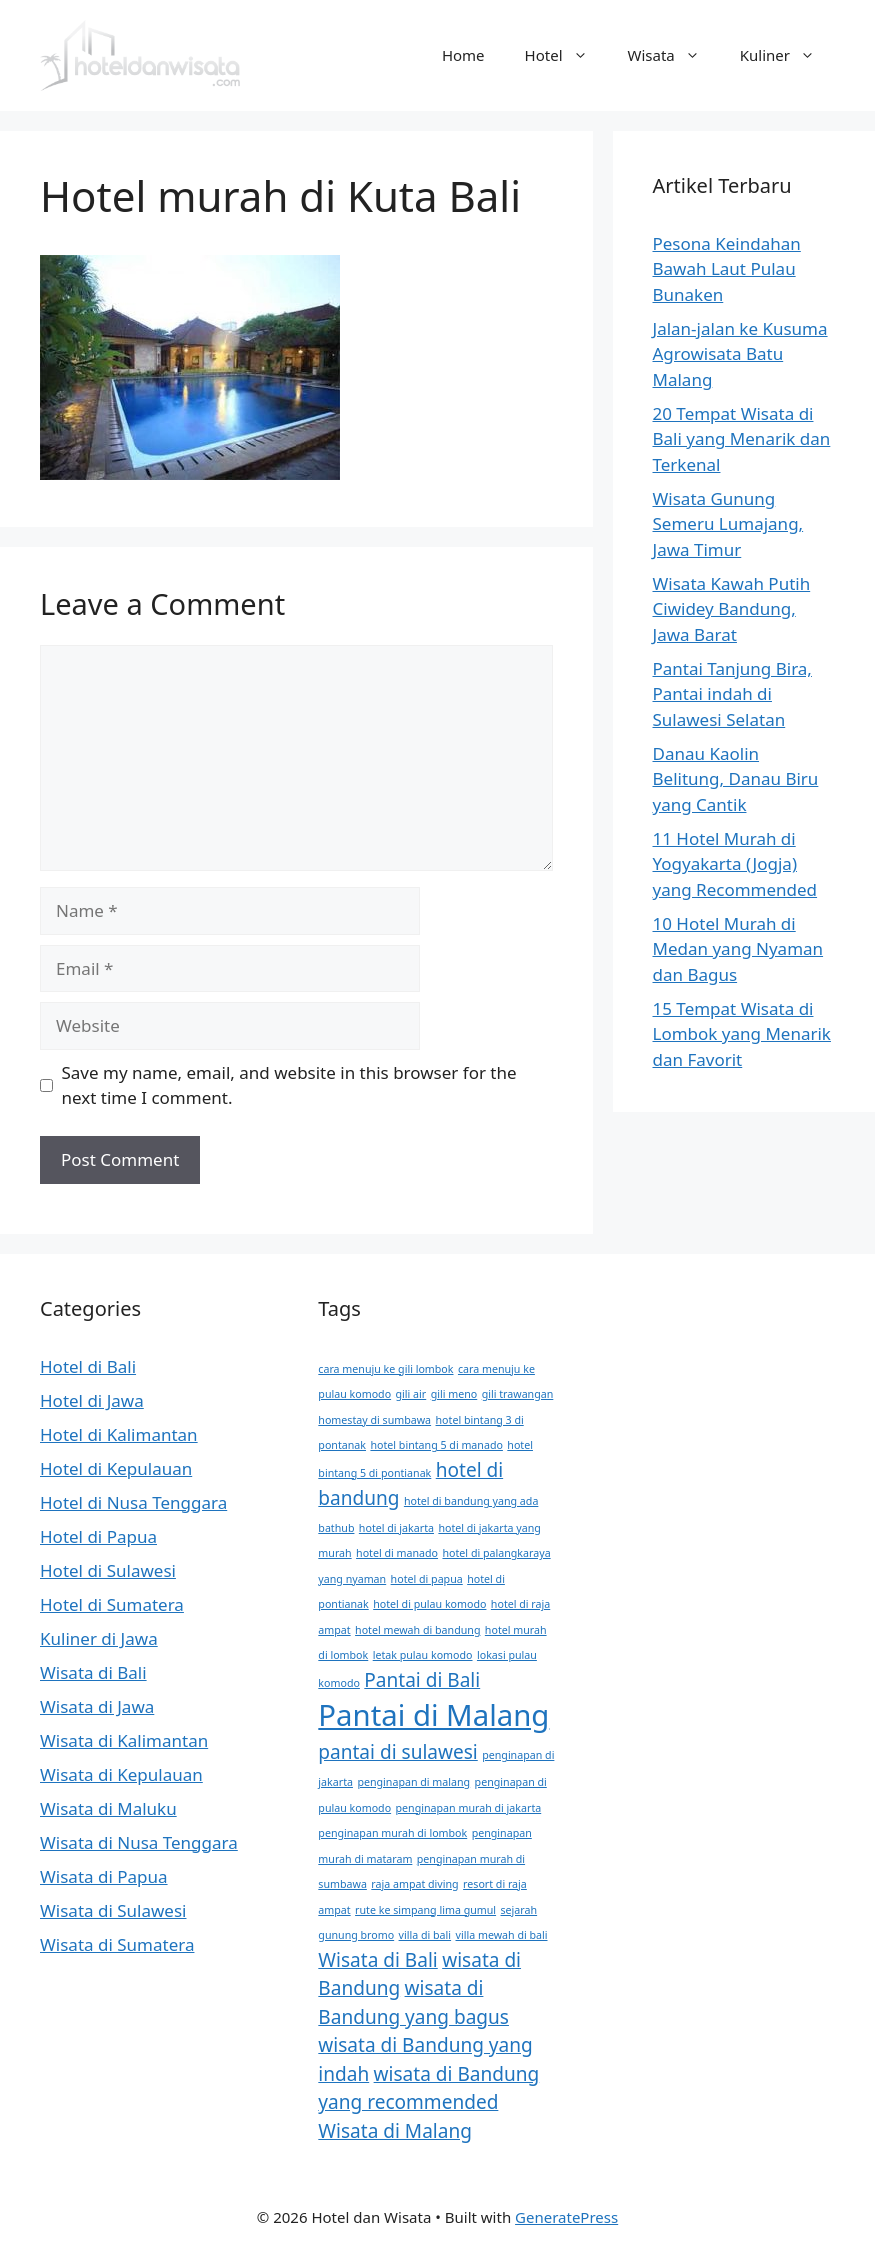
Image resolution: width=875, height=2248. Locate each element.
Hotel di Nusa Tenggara (133, 1502)
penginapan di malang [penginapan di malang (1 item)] (413, 1782)
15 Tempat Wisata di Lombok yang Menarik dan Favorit (742, 1034)
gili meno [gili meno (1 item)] (454, 1394)
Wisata (674, 55)
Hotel (566, 55)
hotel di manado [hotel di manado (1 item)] (397, 1553)
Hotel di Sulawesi (108, 1570)
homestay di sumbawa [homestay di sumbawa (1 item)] (374, 1420)
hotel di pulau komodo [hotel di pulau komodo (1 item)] (429, 1604)
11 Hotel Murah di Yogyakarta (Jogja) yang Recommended (735, 864)
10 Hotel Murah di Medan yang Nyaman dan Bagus (738, 949)
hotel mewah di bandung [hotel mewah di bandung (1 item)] (417, 1630)
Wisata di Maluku (108, 1808)
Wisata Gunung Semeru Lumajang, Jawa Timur (728, 524)
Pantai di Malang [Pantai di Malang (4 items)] (433, 1715)
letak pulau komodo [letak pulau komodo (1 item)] (423, 1655)
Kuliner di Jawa (99, 1638)
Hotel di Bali (88, 1366)
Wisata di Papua (104, 1876)
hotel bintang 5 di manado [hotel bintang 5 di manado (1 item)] (436, 1445)
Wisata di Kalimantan (124, 1740)
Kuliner (787, 55)
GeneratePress (566, 2217)
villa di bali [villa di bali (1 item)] (425, 1935)
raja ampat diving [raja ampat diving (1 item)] (414, 1884)
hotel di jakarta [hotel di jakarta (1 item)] (396, 1528)
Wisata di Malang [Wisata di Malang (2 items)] (395, 2131)
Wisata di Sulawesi (113, 1910)
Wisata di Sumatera (117, 1944)
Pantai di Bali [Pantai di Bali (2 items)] (422, 1680)
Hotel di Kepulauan (116, 1468)
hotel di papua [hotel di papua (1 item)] (427, 1579)
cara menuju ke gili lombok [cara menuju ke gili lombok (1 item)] (385, 1369)
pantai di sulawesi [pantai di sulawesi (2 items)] (397, 1752)
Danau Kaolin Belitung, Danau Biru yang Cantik (736, 779)
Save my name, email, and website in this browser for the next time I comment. (289, 1085)
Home (463, 55)
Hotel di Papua (98, 1536)
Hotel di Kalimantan (119, 1434)
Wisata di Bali (93, 1672)
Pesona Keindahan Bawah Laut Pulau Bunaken (727, 269)
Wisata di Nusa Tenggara (139, 1842)
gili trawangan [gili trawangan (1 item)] (518, 1394)
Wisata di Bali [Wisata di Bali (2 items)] (377, 1960)
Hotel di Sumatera (112, 1604)
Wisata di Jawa (97, 1706)
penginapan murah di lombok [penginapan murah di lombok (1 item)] (392, 1833)
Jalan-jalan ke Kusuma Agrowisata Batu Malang (740, 354)
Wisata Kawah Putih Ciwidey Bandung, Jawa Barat (732, 609)
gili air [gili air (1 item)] (411, 1394)
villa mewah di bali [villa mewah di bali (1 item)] (502, 1935)
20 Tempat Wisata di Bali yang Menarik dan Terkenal (742, 439)
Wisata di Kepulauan (121, 1774)
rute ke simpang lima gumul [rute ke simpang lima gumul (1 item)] (425, 1910)
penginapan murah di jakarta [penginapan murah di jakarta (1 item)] (469, 1808)
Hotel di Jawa (92, 1400)
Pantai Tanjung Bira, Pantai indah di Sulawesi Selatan (732, 694)
